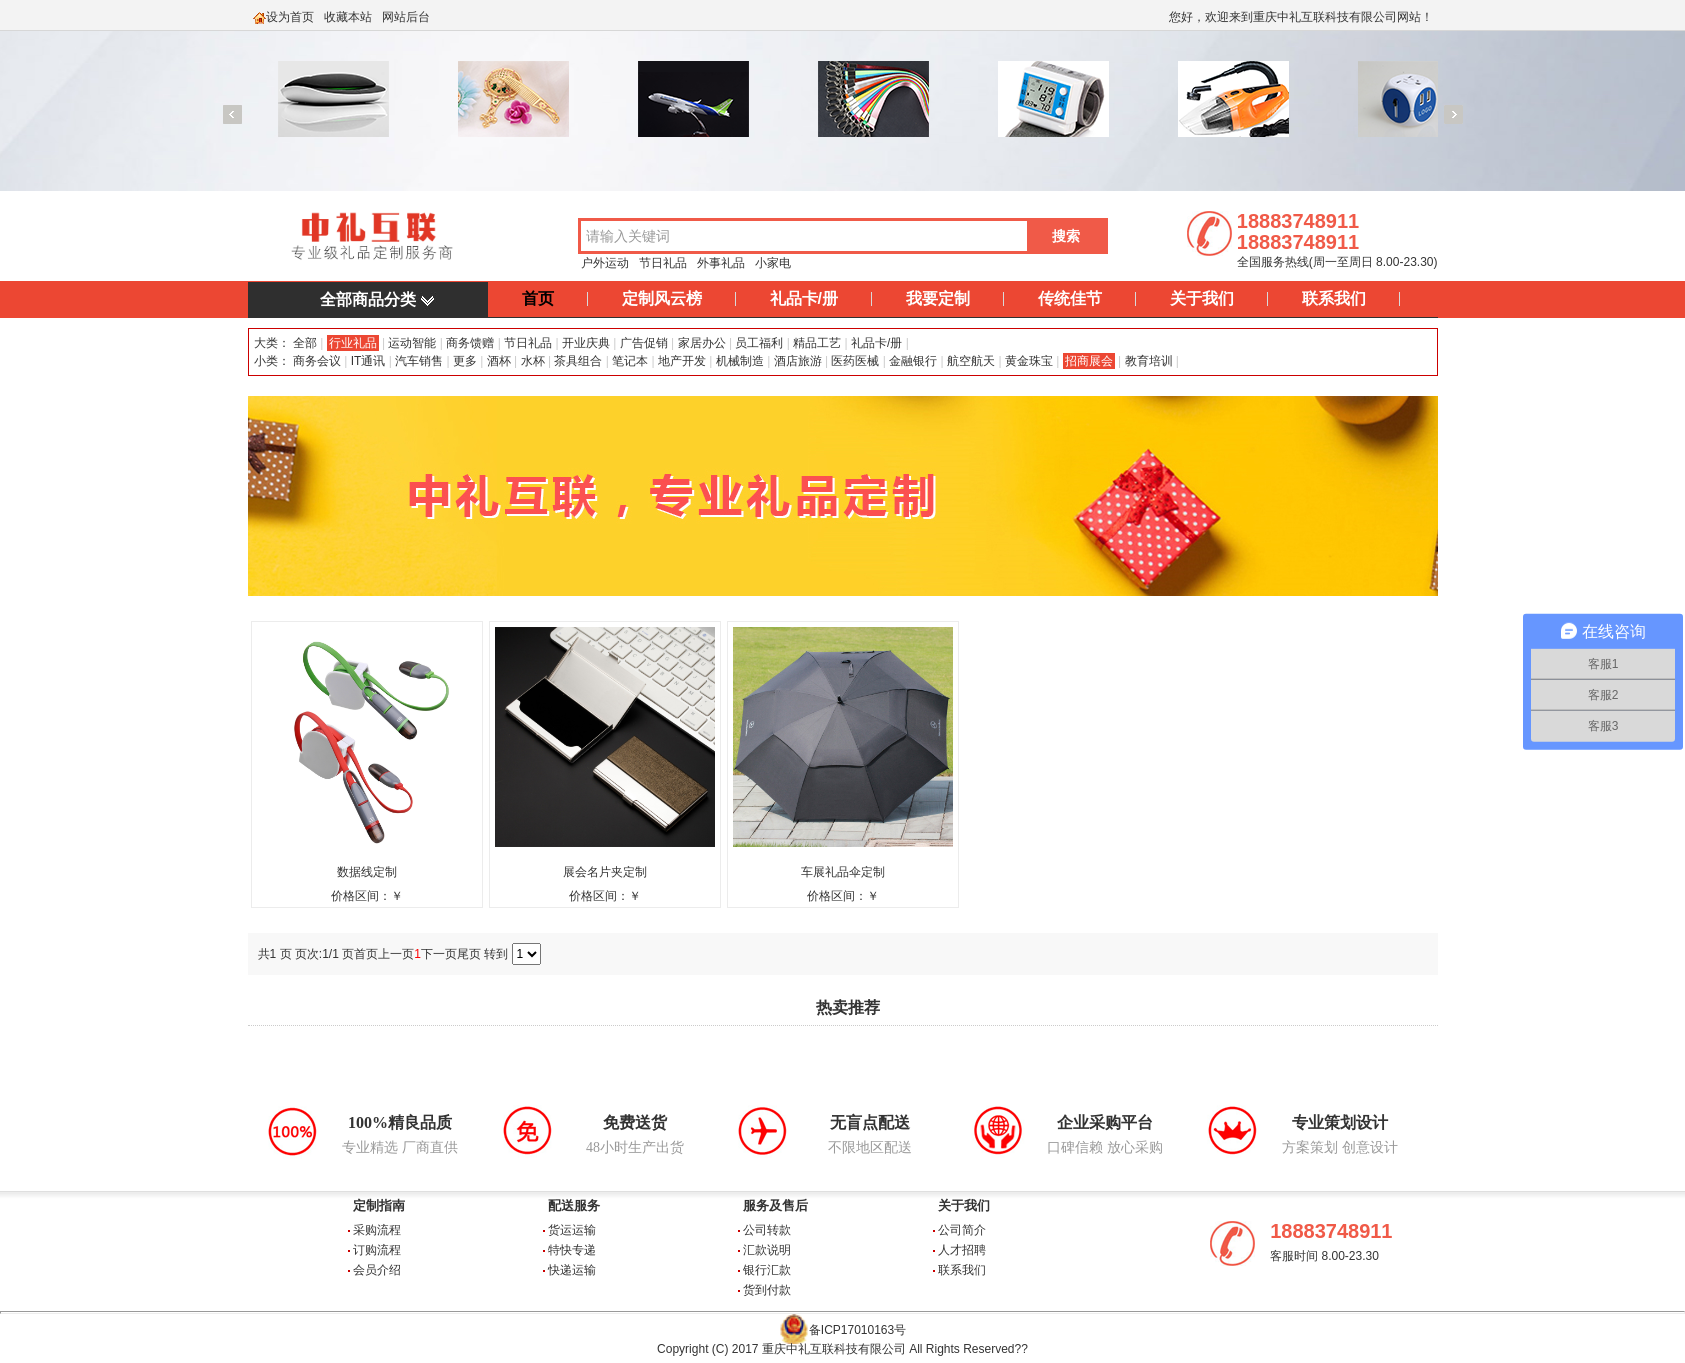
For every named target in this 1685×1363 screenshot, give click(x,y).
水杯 (533, 361)
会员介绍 (377, 1270)
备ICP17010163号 (857, 1330)
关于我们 (1202, 298)
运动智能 (412, 343)
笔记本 (630, 361)
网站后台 (406, 17)
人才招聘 (962, 1250)
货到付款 (767, 1290)
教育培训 (1149, 361)
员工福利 (759, 343)
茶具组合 (578, 361)
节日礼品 (663, 263)
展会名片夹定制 (605, 872)
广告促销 (644, 343)
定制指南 (379, 1205)
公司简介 (962, 1230)
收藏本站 (348, 17)
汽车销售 (419, 361)
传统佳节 (1070, 298)
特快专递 (572, 1250)
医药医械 (855, 361)
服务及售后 (775, 1205)
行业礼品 (353, 343)
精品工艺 (817, 343)
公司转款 (767, 1230)
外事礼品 (721, 263)
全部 (303, 343)
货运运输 (572, 1230)
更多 (465, 361)
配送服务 (574, 1205)
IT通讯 (368, 361)
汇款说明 (767, 1250)
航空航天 (971, 361)
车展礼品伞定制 (843, 872)
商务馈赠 (470, 343)
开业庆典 (586, 343)
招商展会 (1089, 361)
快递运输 (572, 1270)
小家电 (773, 263)
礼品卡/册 (804, 298)
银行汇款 (767, 1270)
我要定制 (938, 298)
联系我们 (1334, 298)
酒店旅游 (798, 361)
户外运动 (605, 263)
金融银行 (913, 361)
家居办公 (702, 343)
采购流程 (377, 1230)
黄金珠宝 (1029, 361)
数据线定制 (367, 872)
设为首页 (290, 17)
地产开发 (682, 361)
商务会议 (317, 361)
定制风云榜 (662, 298)
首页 (538, 298)
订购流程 (377, 1250)
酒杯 (499, 361)
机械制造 (740, 361)
